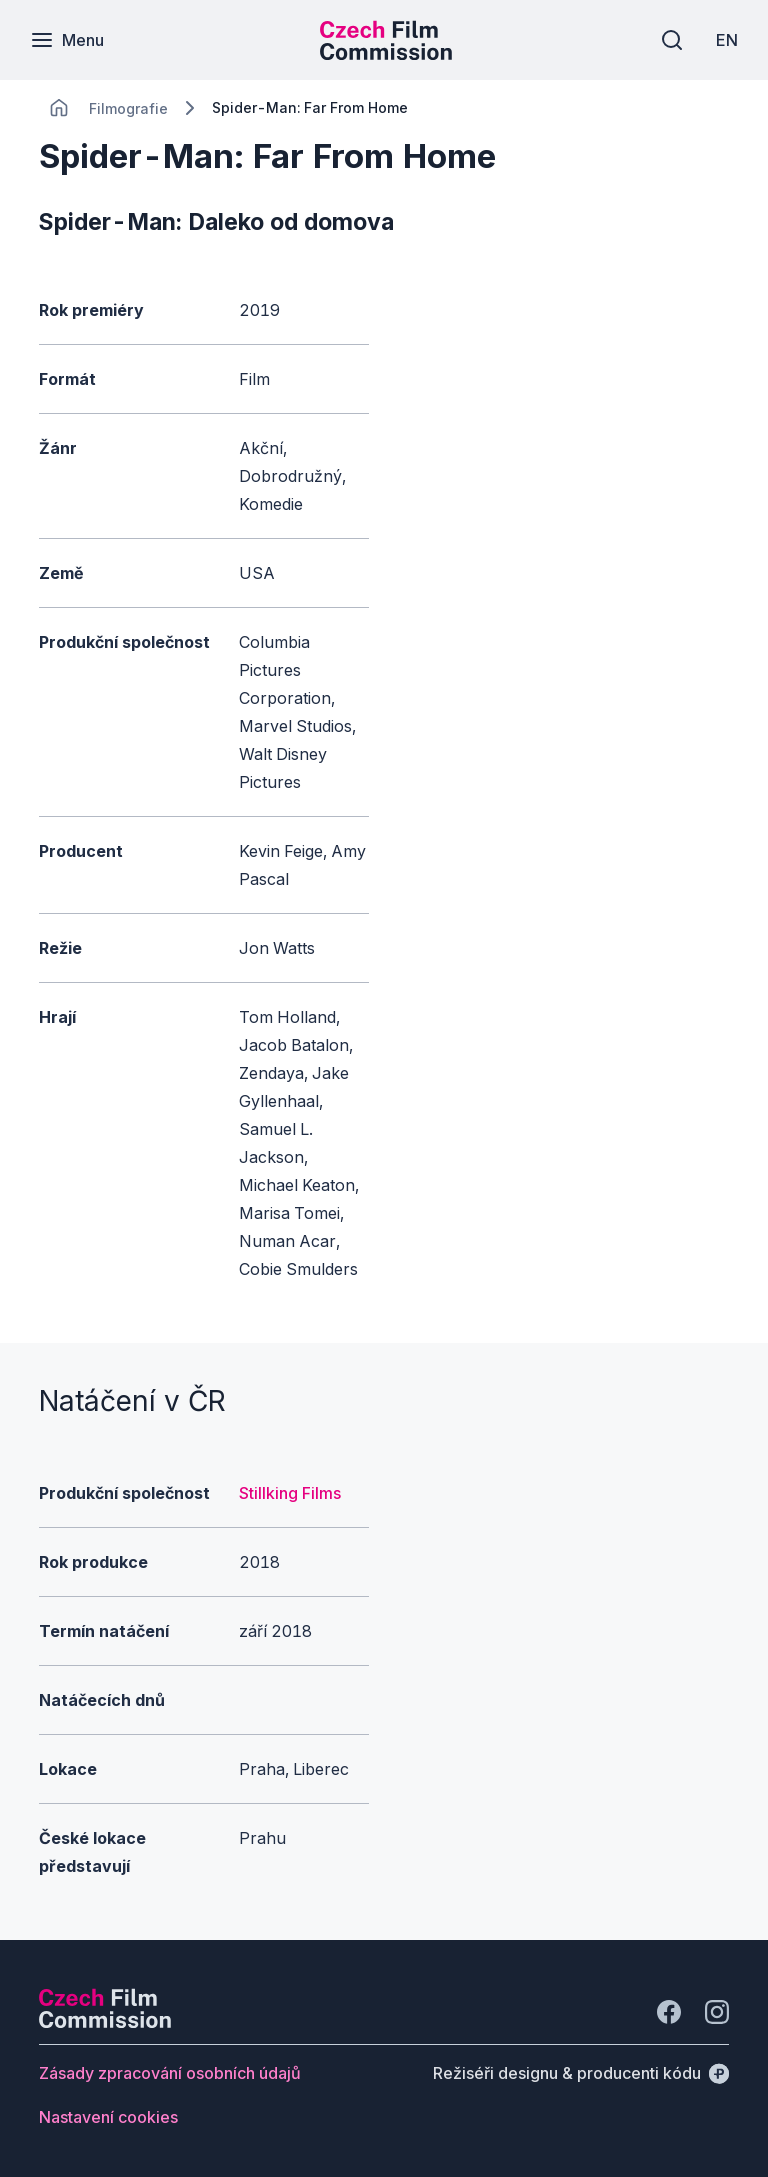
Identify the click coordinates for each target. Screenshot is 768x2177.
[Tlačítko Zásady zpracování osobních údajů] (170, 2073)
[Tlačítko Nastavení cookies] (108, 2117)
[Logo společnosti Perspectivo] (105, 2022)
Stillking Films (290, 1493)
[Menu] (67, 40)
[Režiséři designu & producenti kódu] (581, 2073)
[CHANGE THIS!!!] (59, 108)
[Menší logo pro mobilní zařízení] (386, 54)
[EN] (727, 40)
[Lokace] (128, 108)
